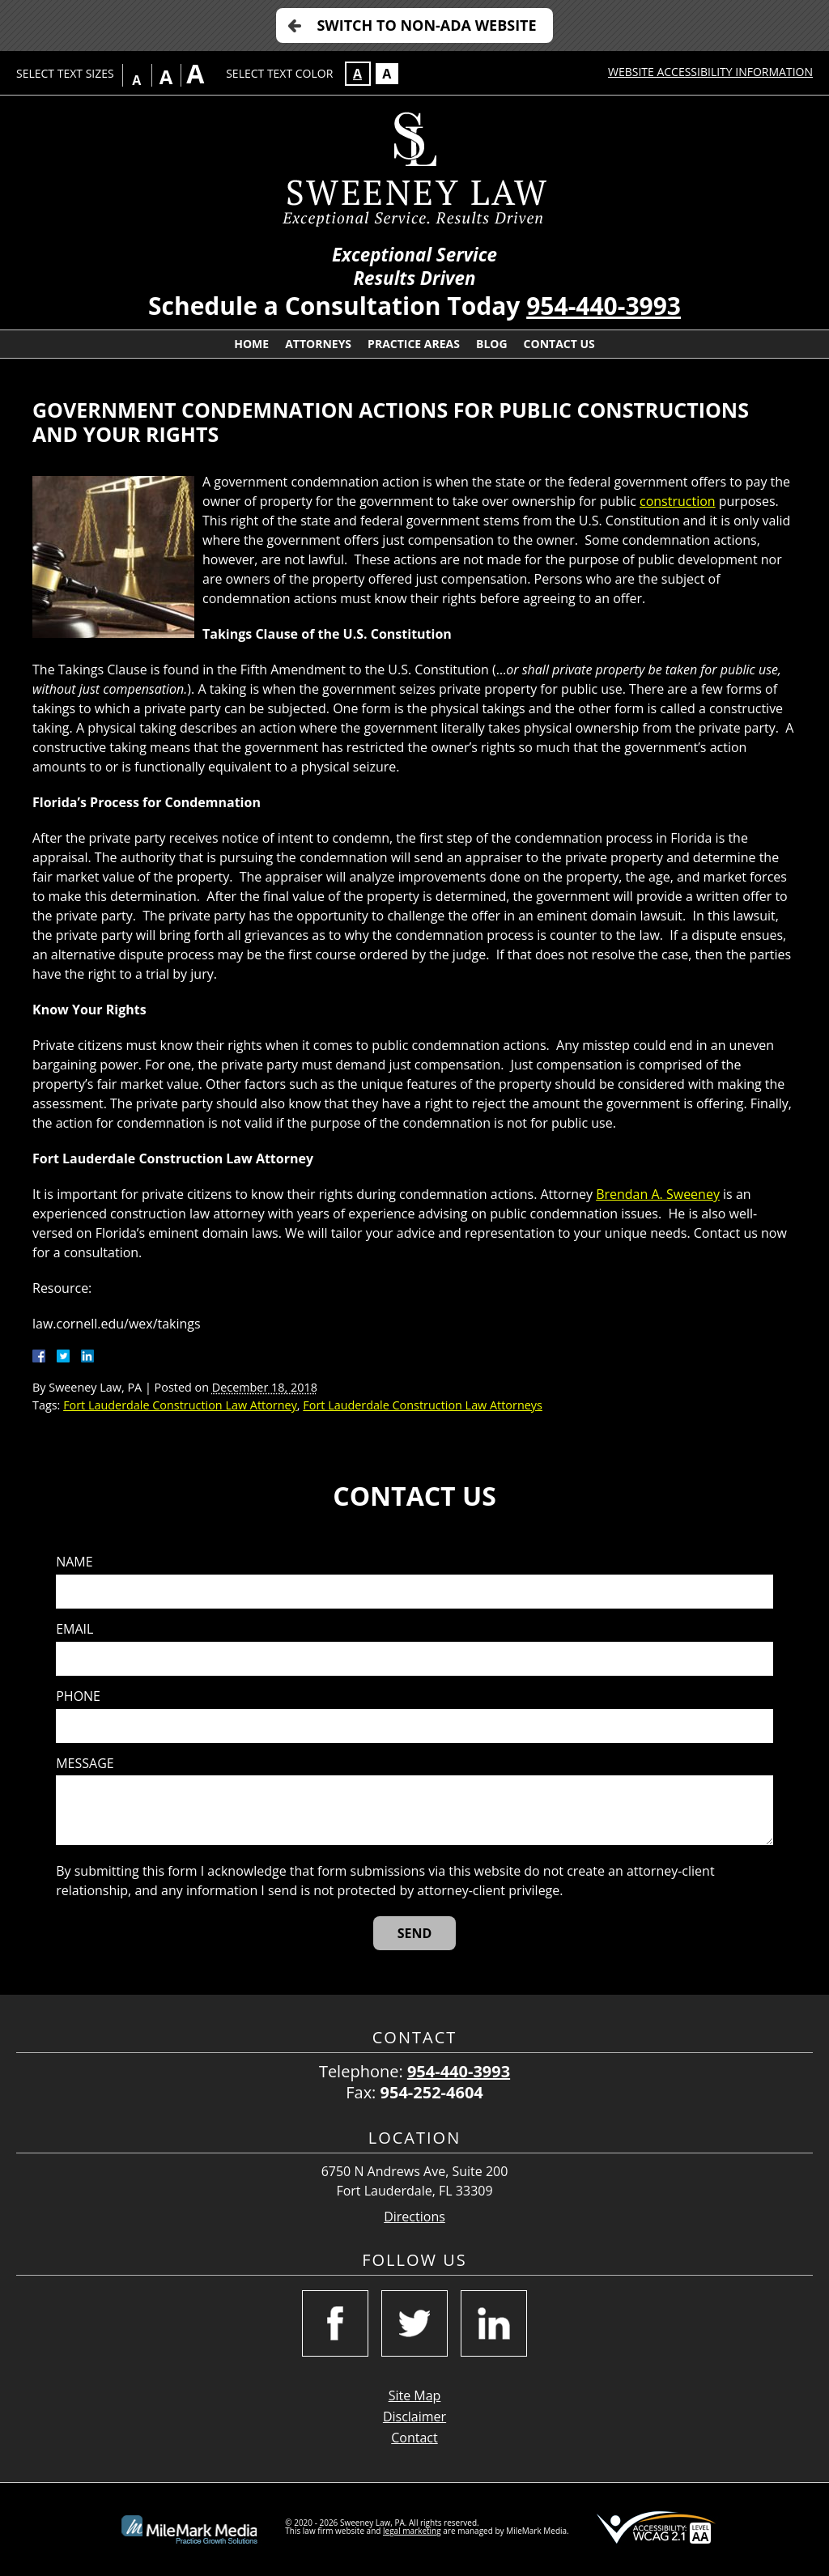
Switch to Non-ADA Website (426, 25)
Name (74, 1562)
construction (678, 501)
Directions (414, 2216)
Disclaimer (414, 2416)
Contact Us (559, 343)
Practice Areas (414, 343)
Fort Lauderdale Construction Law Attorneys (422, 1405)
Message (84, 1763)
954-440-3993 (603, 305)
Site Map (415, 2395)
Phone (78, 1696)
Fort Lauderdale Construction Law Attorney (180, 1405)
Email (74, 1629)
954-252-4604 (431, 2092)
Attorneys (318, 343)
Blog (492, 343)
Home (251, 343)
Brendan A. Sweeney (658, 1194)
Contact (414, 2437)
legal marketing (412, 2530)
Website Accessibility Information (710, 71)
